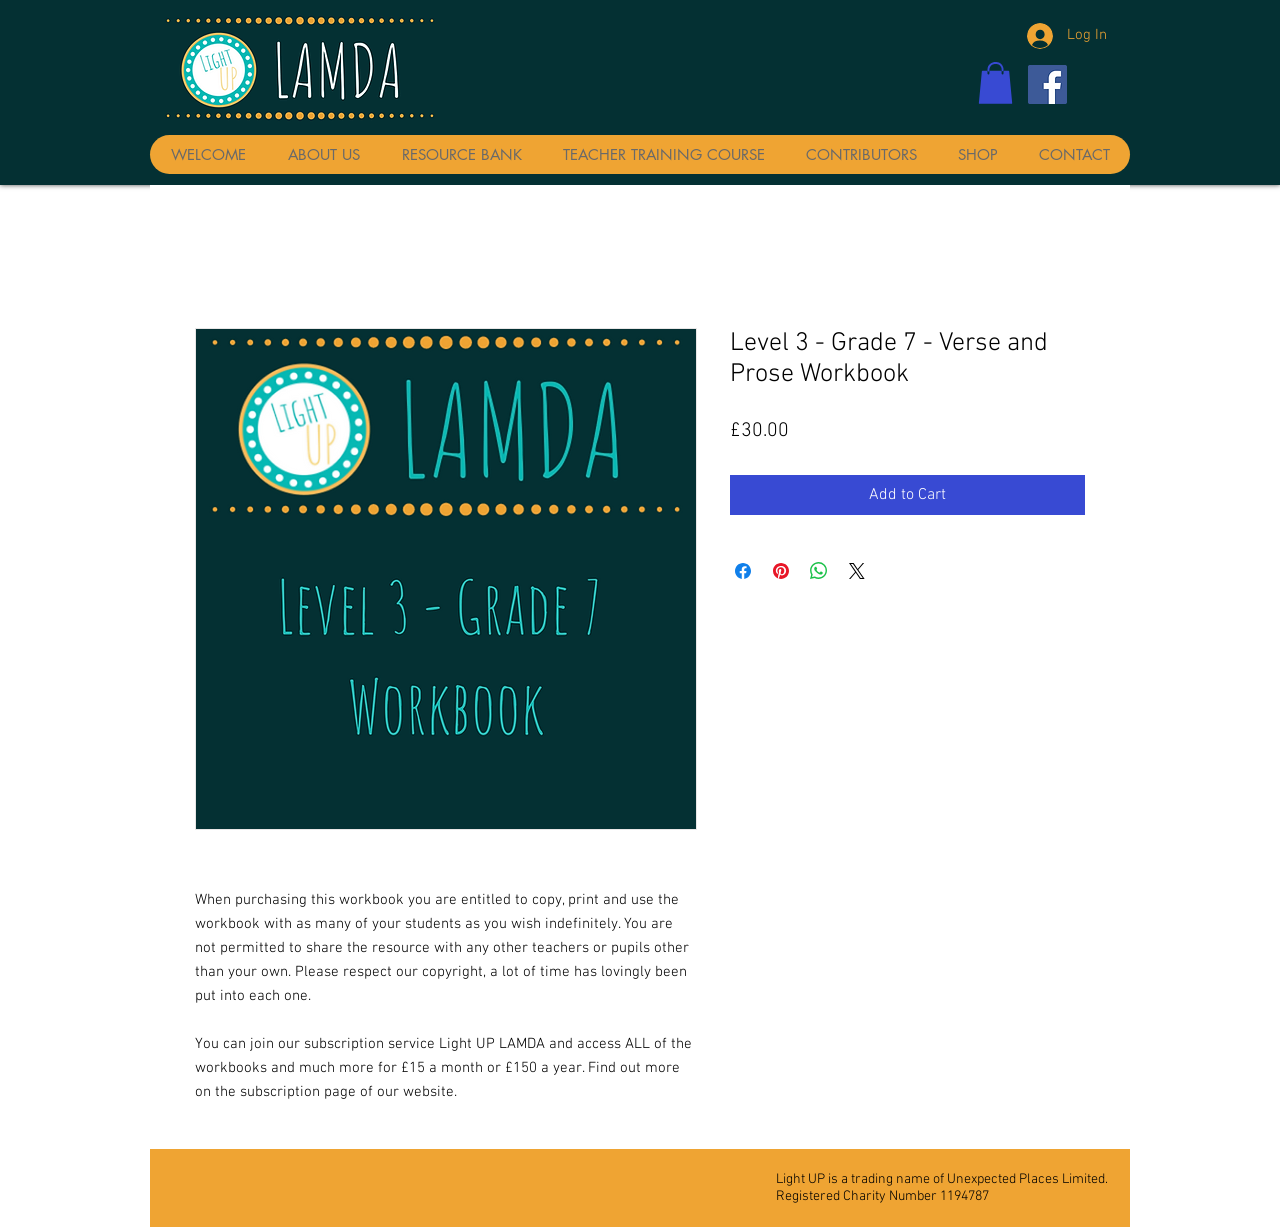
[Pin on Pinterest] (781, 571)
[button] (995, 83)
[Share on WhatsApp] (819, 571)
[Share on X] (857, 571)
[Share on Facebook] (743, 571)
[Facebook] (1047, 84)
